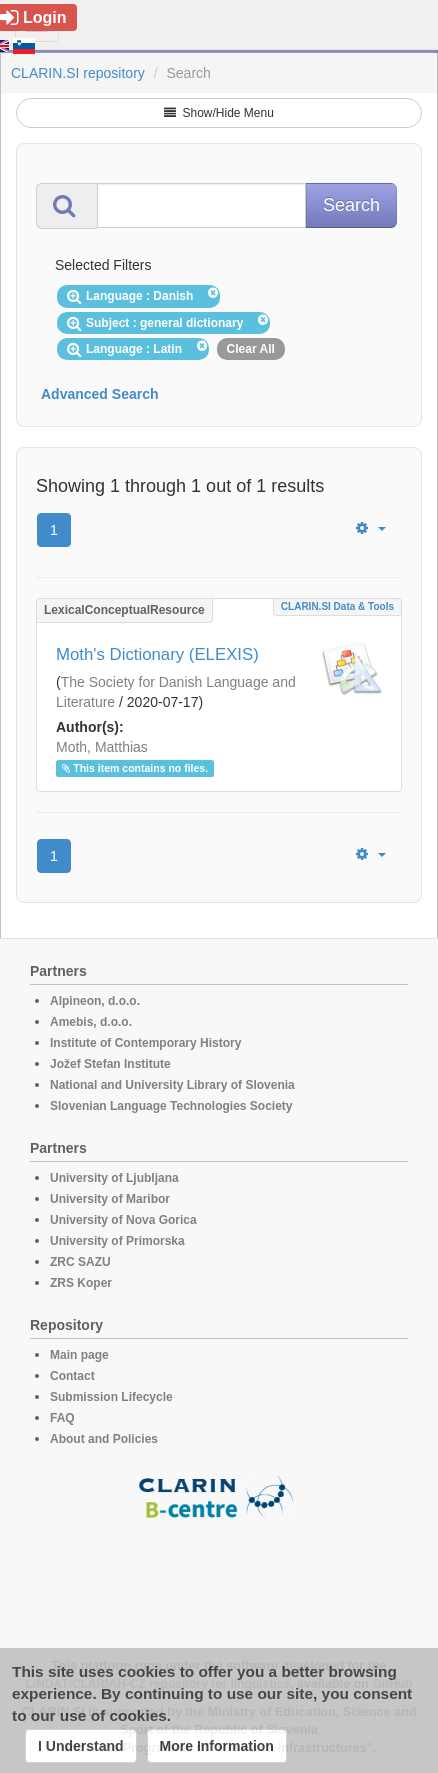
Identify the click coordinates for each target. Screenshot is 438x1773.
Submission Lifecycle (111, 1397)
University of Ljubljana (114, 1178)
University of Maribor (110, 1199)
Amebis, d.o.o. (91, 1022)
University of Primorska (117, 1241)
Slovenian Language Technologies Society (171, 1106)
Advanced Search (100, 394)
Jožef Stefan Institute (110, 1064)
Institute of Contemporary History (145, 1043)
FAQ (62, 1418)
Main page (79, 1355)
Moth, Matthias (102, 747)
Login (33, 17)
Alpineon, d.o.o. (95, 1001)
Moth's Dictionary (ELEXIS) (157, 654)
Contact (72, 1376)
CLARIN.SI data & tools (337, 606)
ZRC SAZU (80, 1262)
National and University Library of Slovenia (172, 1085)
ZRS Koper (81, 1283)
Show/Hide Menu (219, 113)
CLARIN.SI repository (78, 73)
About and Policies (104, 1439)
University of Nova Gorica (123, 1220)
